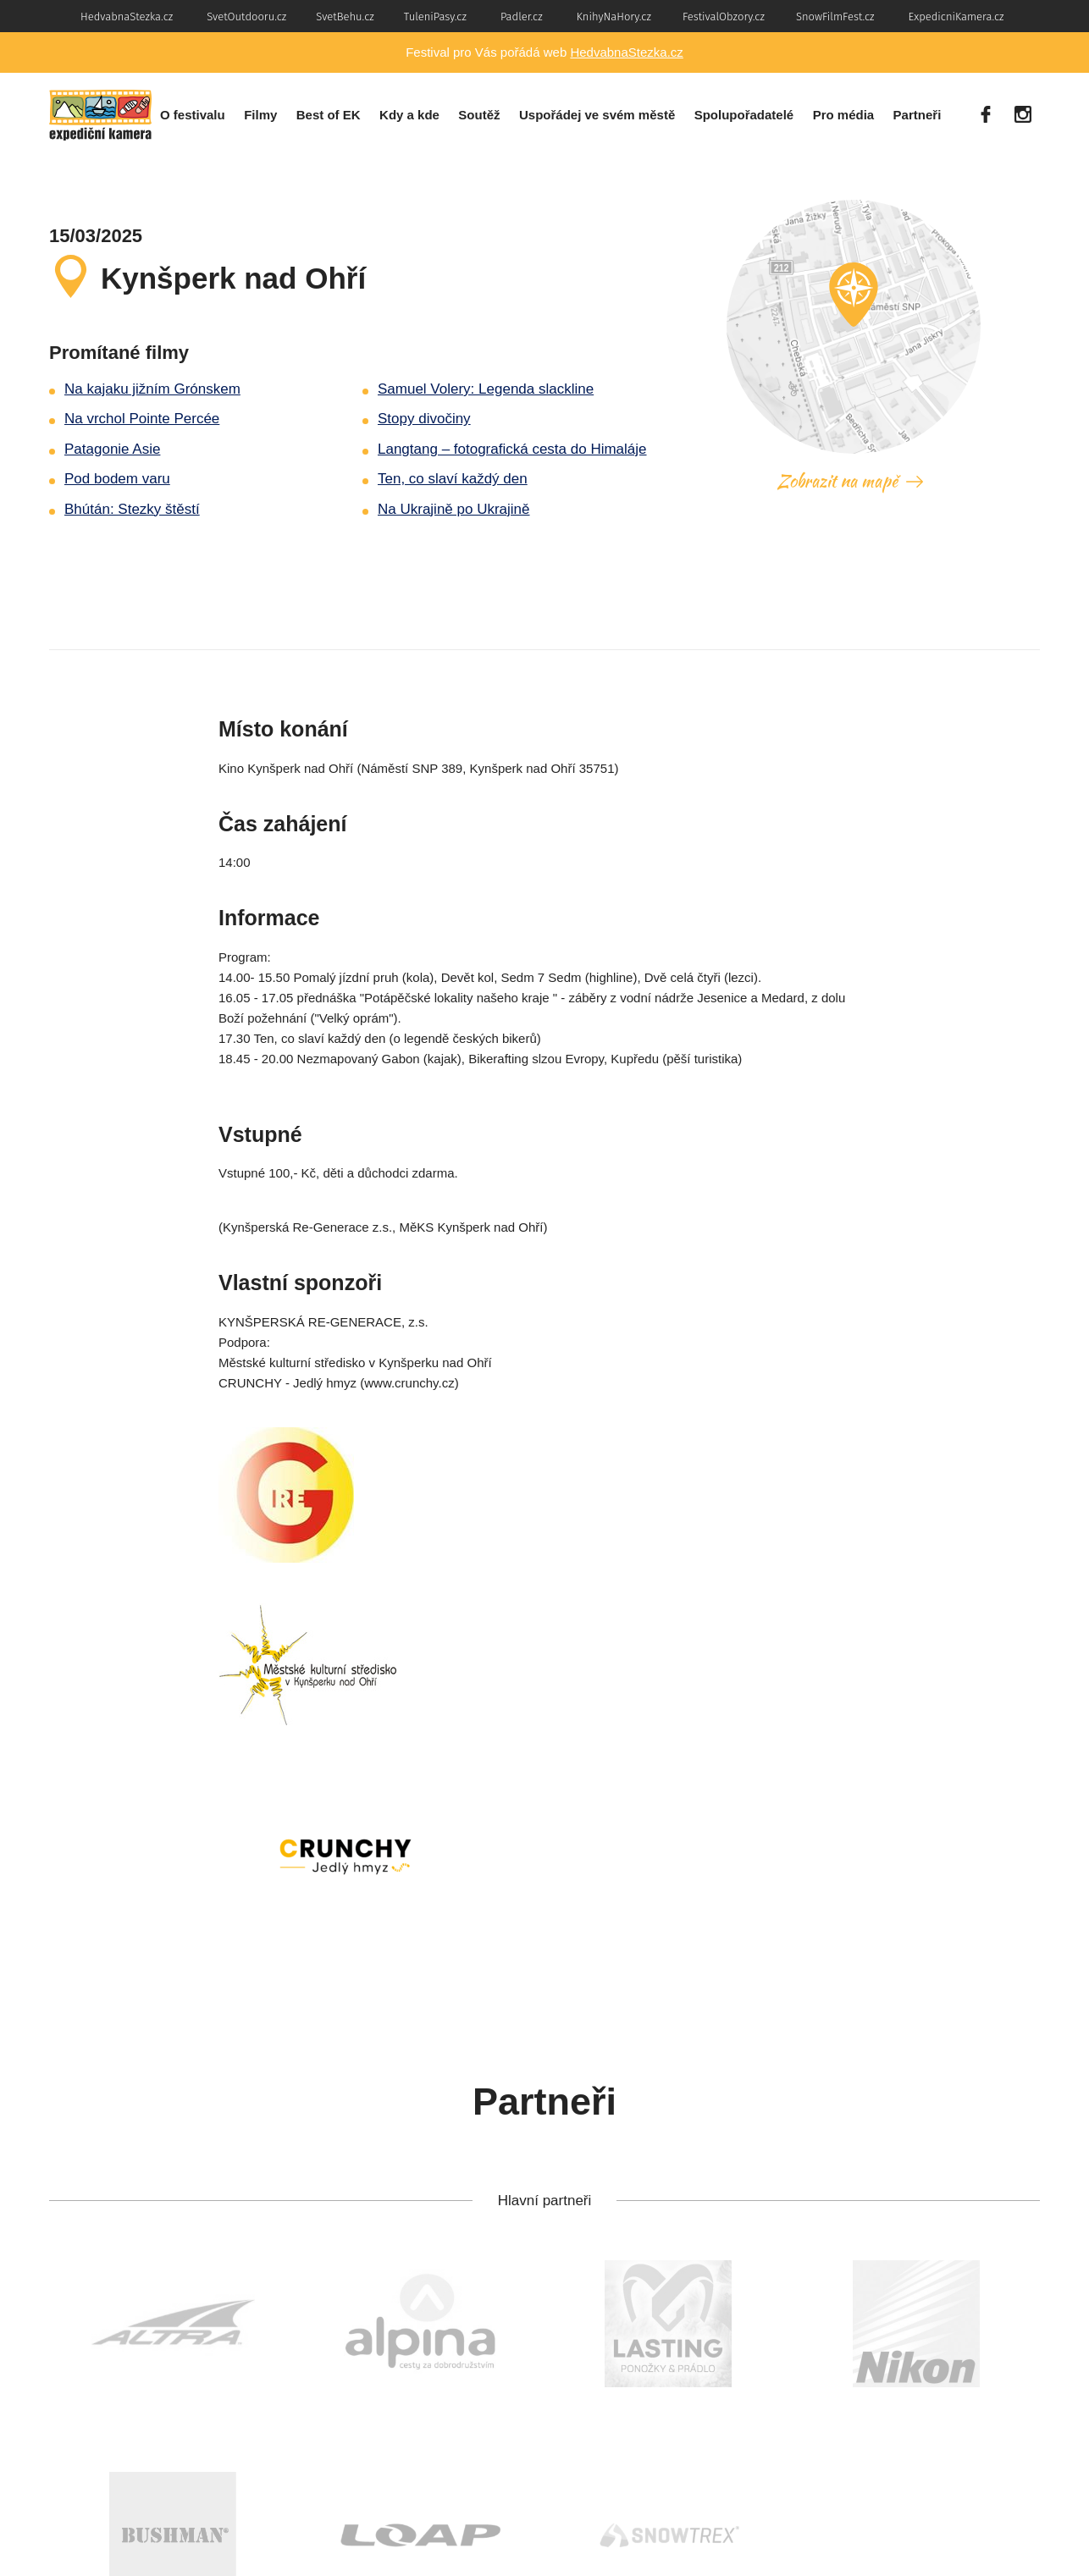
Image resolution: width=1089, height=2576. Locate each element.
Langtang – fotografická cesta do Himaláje (512, 449)
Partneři (917, 115)
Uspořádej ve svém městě (597, 115)
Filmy (260, 115)
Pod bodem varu (117, 479)
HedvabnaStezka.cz (626, 52)
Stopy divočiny (424, 419)
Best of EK (328, 115)
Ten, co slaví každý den (453, 479)
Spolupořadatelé (744, 115)
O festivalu (192, 115)
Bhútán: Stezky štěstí (132, 509)
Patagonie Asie (112, 449)
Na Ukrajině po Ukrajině (454, 509)
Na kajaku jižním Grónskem (152, 389)
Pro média (844, 115)
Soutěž (479, 115)
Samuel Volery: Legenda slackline (486, 389)
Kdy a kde (409, 115)
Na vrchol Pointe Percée (141, 419)
